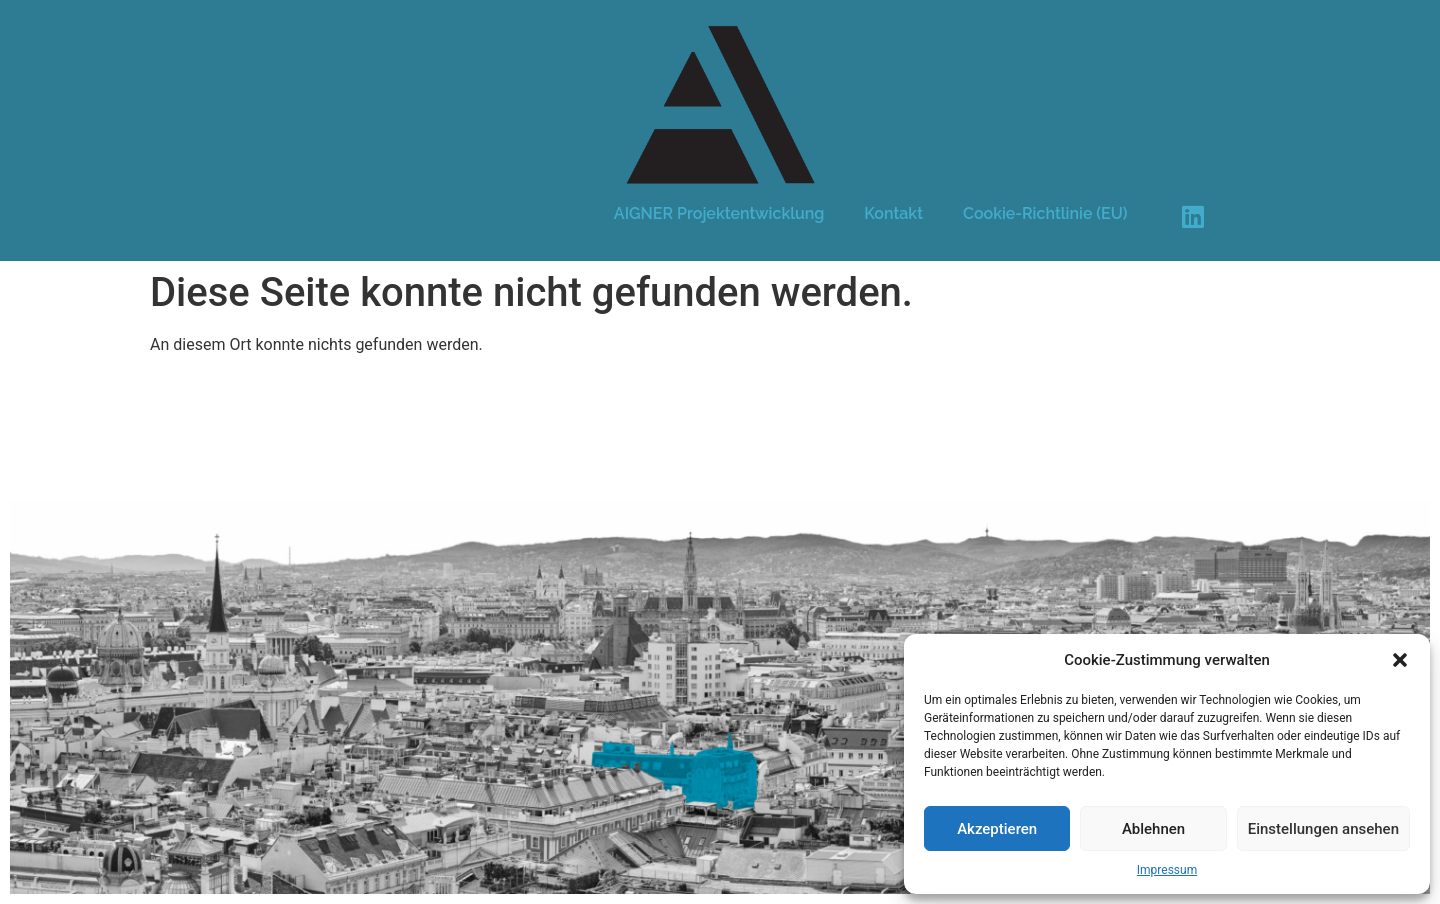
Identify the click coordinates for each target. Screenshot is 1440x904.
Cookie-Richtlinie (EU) (1045, 213)
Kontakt (893, 213)
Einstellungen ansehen (1323, 829)
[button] (1400, 660)
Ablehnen (1153, 829)
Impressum (1167, 870)
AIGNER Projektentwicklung (719, 213)
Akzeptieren (997, 829)
